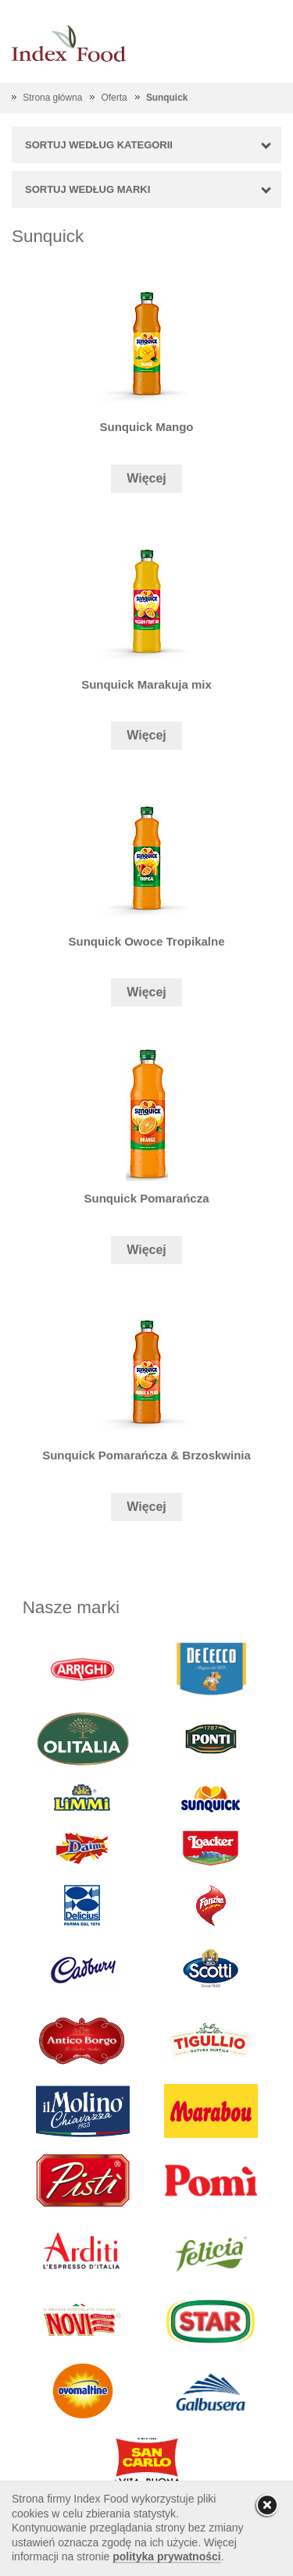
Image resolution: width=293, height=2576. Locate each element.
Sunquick (167, 97)
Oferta (114, 97)
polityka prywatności (166, 2556)
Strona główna (52, 97)
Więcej (146, 478)
